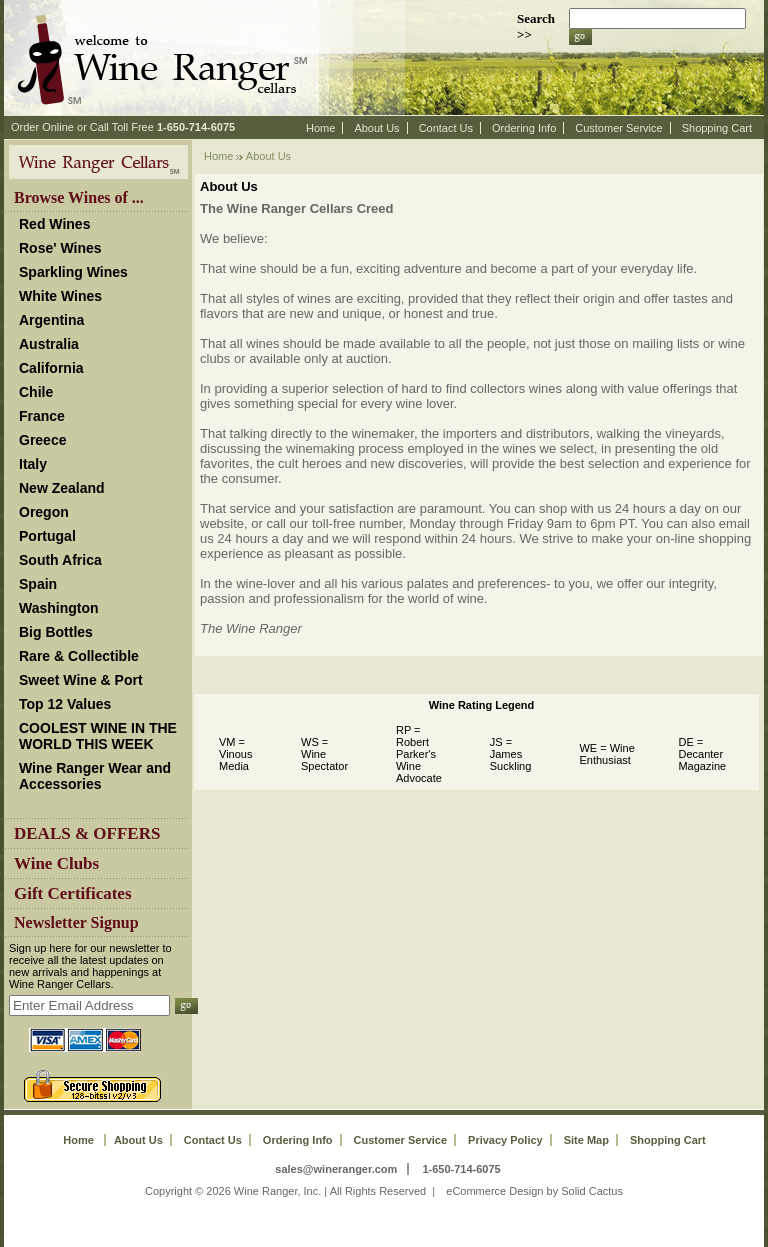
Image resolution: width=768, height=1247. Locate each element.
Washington (59, 608)
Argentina (51, 320)
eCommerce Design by (502, 1191)
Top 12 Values (65, 704)
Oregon (44, 512)
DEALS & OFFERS (87, 833)
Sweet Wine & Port (81, 680)
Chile (36, 392)
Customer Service (618, 128)
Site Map (586, 1140)
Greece (42, 440)
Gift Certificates (73, 893)
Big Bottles (56, 632)
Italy (33, 464)
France (42, 416)
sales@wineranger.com (336, 1169)
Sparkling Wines (73, 272)
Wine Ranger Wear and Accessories (95, 776)
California (51, 368)
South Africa (60, 560)
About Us (376, 128)
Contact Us (446, 128)
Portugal (47, 536)
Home (320, 128)
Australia (49, 344)
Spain (38, 584)
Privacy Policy (505, 1140)
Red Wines (54, 224)
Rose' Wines (60, 248)
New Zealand (62, 488)
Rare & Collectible (79, 656)
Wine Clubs (56, 863)
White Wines (60, 296)
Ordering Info (524, 128)
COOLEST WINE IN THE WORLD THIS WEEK (98, 736)
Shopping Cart (717, 128)
